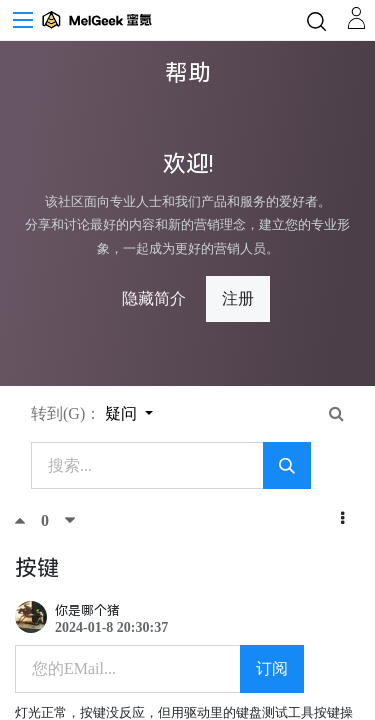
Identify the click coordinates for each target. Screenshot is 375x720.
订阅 (272, 668)
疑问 (123, 413)
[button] (342, 519)
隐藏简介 (154, 298)
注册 (238, 298)
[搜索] (287, 466)
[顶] (28, 520)
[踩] (70, 520)
